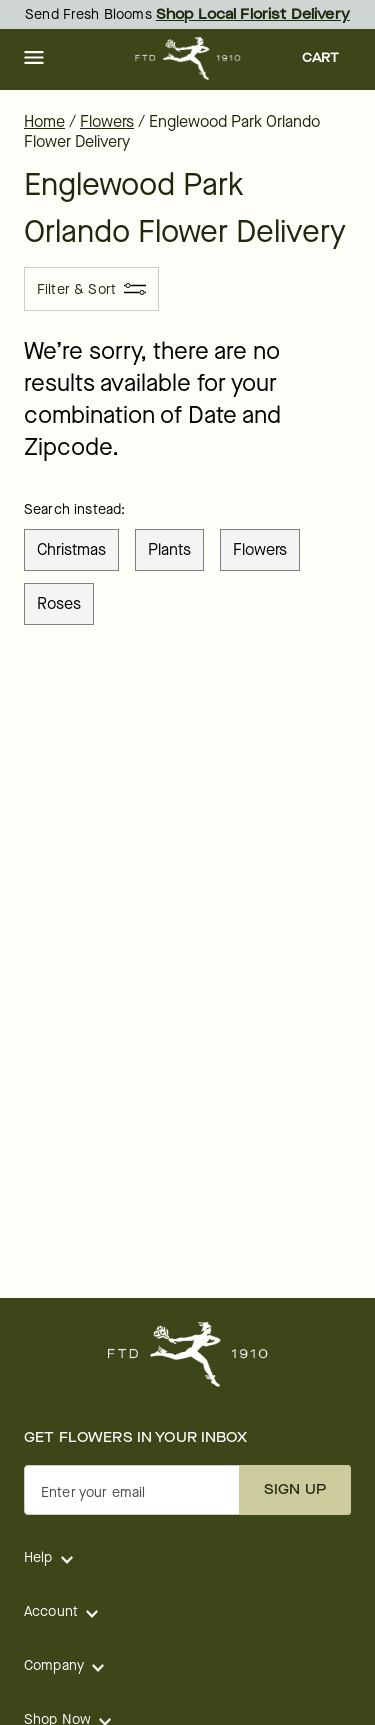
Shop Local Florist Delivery (253, 14)
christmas (71, 549)
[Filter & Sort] (91, 289)
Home (44, 121)
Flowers (107, 121)
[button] (34, 59)
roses (59, 603)
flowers (260, 549)
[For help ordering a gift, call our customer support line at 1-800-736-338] (187, 58)
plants (169, 549)
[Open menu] (34, 59)
